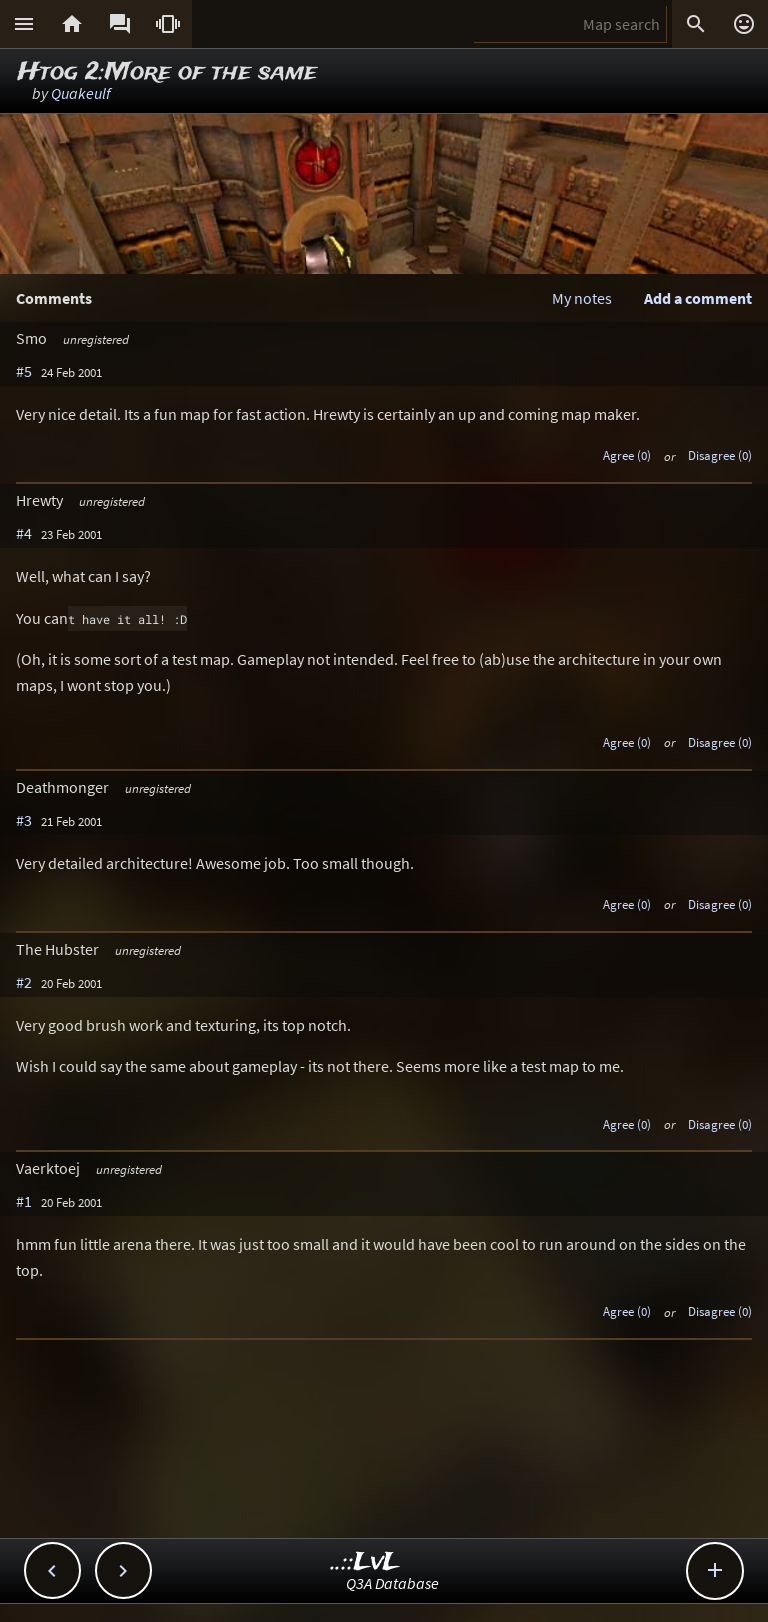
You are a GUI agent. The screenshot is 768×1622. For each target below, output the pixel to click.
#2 (24, 982)
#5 (24, 371)
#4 (24, 533)
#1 (24, 1201)
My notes (582, 298)
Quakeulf (81, 93)
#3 (24, 820)
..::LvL (365, 1562)
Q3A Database (392, 1583)
